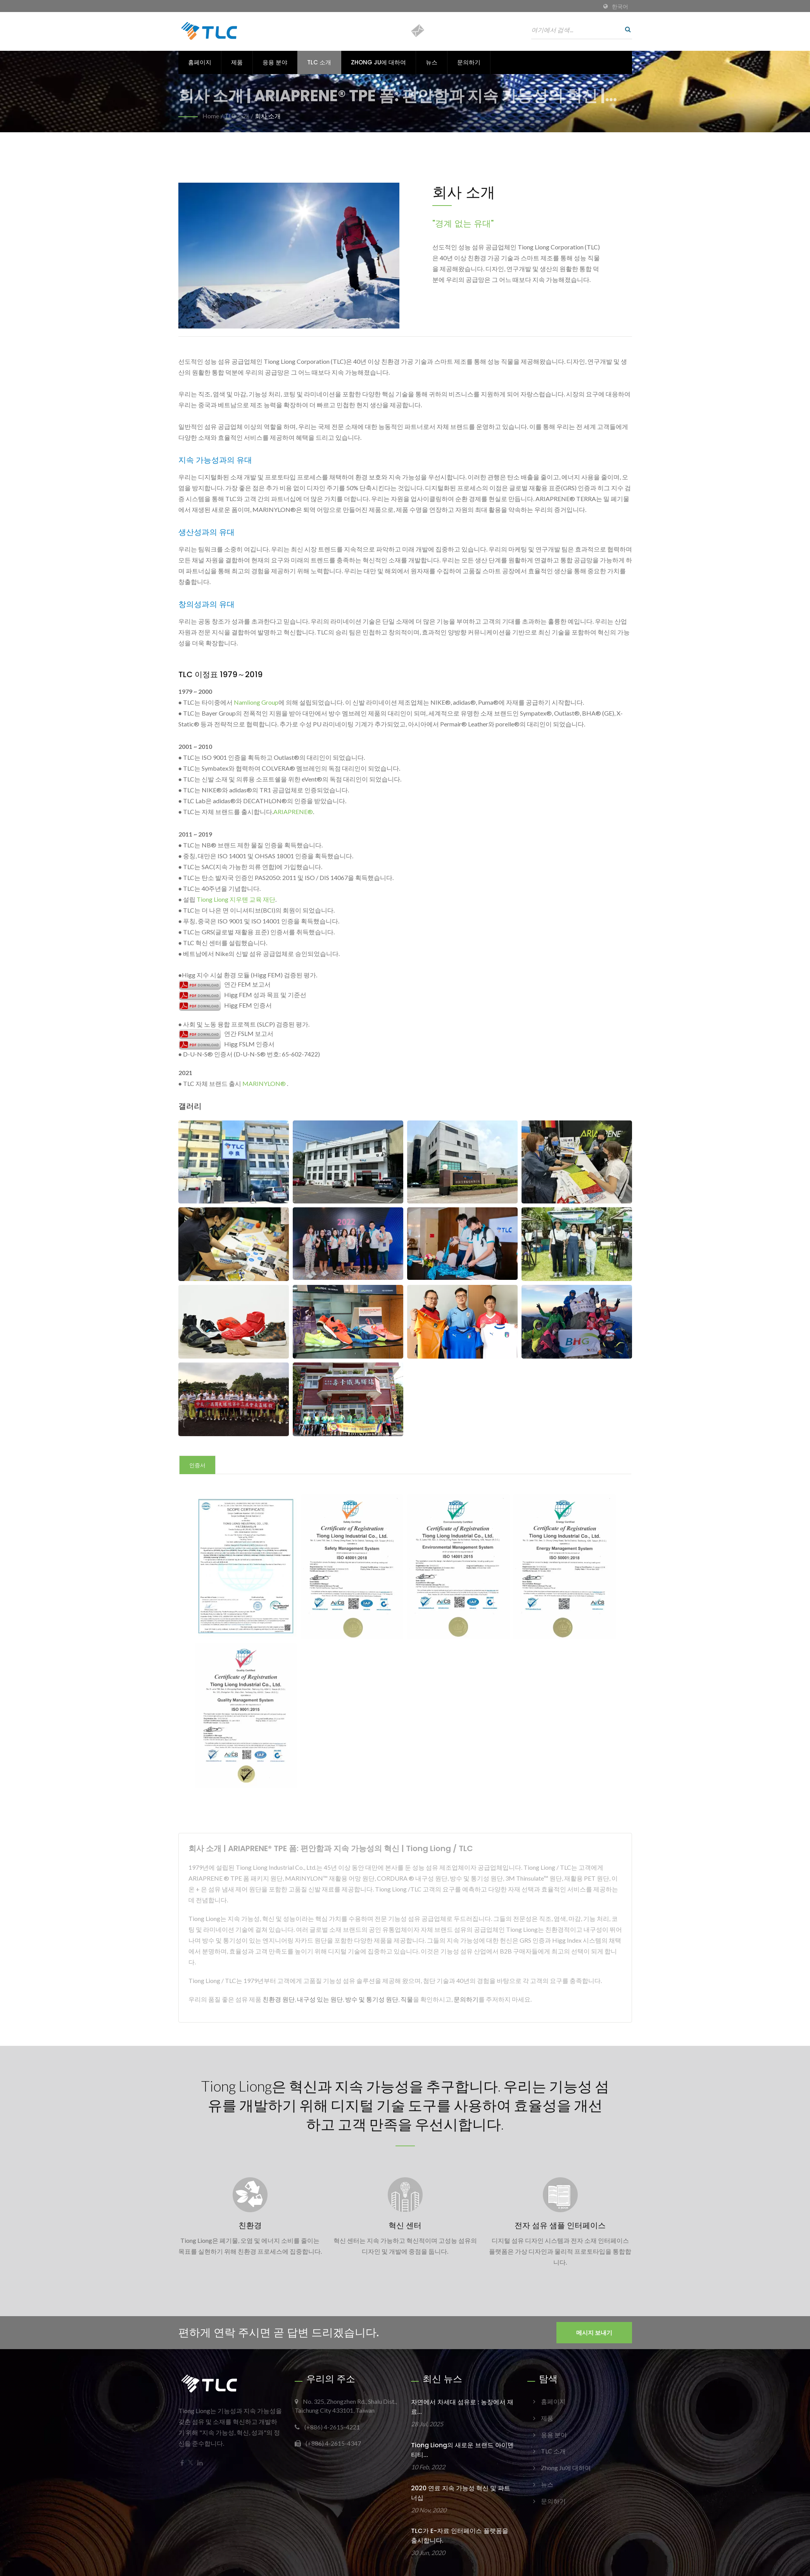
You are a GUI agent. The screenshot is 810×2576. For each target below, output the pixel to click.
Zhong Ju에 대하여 (378, 62)
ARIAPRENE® (293, 811)
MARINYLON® (264, 1083)
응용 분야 (275, 62)
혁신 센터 (405, 2226)
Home (210, 115)
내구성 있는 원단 (320, 1999)
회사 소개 (268, 115)
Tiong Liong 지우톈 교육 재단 (236, 899)
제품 (237, 62)
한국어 (620, 6)
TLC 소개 (319, 62)
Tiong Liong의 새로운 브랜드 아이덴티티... (462, 2451)
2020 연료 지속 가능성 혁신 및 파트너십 (460, 2494)
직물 (407, 1999)
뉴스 (431, 62)
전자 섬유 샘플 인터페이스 (560, 2226)
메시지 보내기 (594, 2333)
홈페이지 (199, 62)
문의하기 (468, 62)
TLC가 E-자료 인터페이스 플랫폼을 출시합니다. (459, 2537)
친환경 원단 (279, 1999)
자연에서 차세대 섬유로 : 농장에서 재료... (462, 2408)
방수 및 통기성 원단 (371, 1999)
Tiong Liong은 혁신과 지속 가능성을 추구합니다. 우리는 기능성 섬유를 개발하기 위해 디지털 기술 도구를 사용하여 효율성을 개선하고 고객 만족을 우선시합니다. (405, 2106)
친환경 (250, 2226)
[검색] (626, 29)
